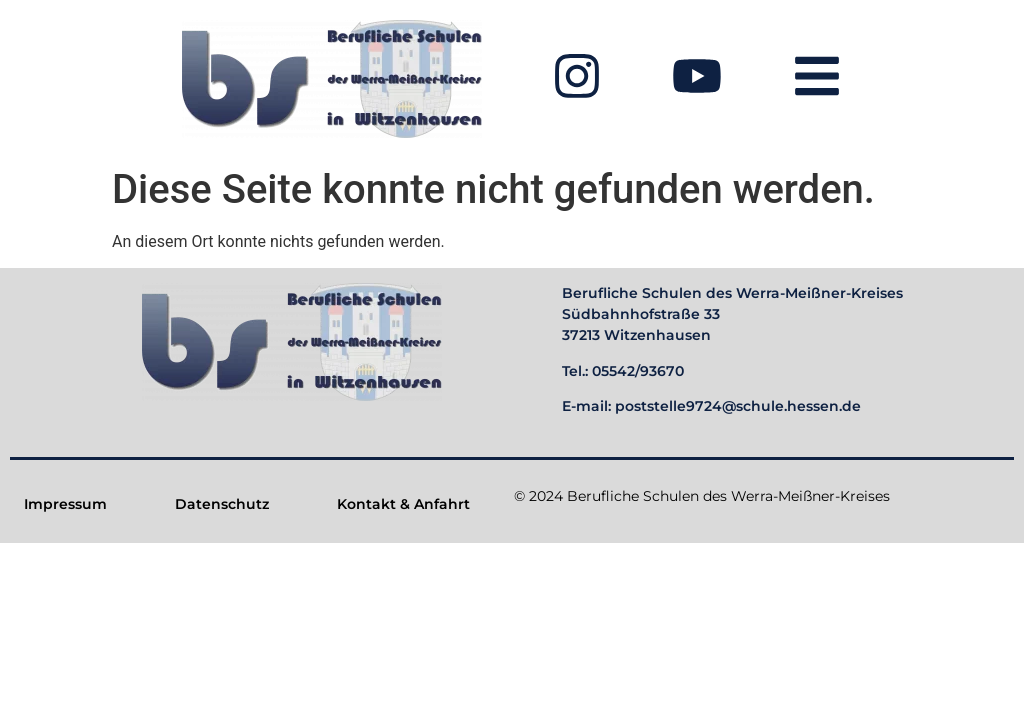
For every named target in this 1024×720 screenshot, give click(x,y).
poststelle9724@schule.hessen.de (738, 406)
